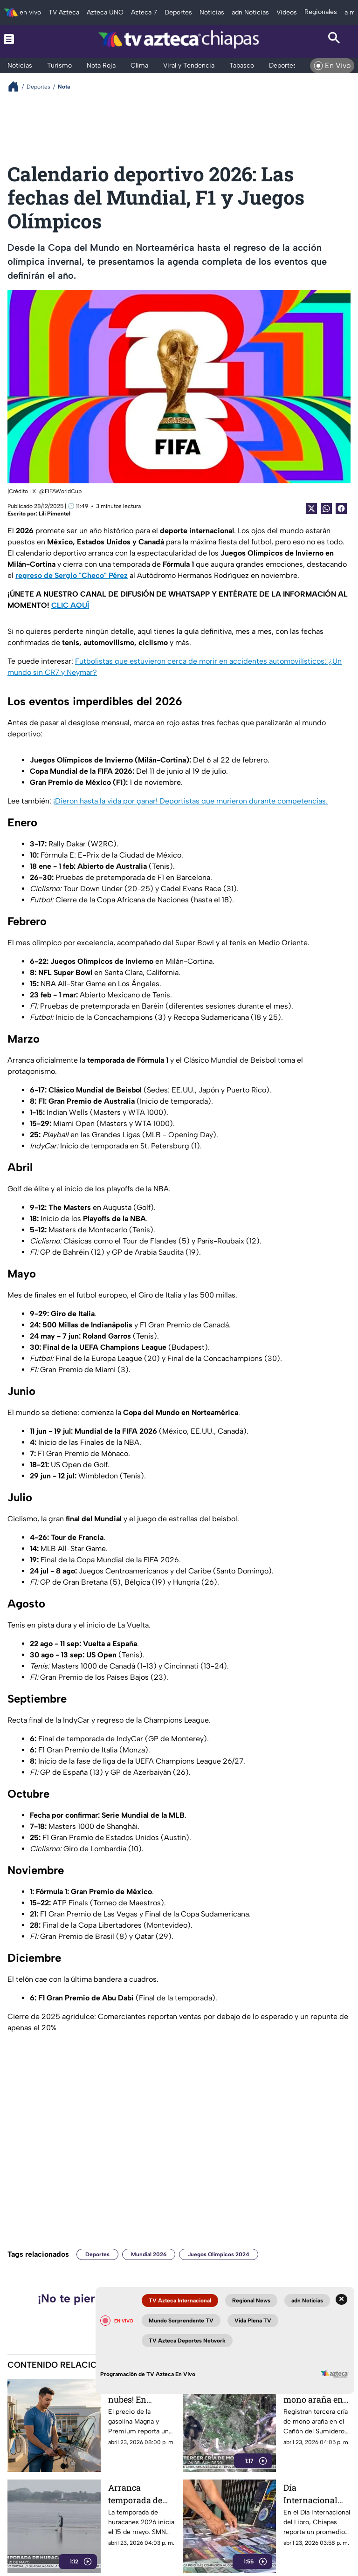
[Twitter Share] (311, 508)
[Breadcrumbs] (17, 86)
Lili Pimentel (54, 513)
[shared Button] (326, 508)
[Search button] (334, 39)
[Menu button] (24, 39)
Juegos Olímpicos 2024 (218, 2254)
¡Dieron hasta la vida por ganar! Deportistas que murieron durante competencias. (190, 801)
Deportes (97, 2254)
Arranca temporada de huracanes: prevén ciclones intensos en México (139, 2494)
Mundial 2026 (148, 2254)
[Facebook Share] (341, 508)
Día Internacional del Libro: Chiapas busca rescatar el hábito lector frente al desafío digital (314, 2494)
